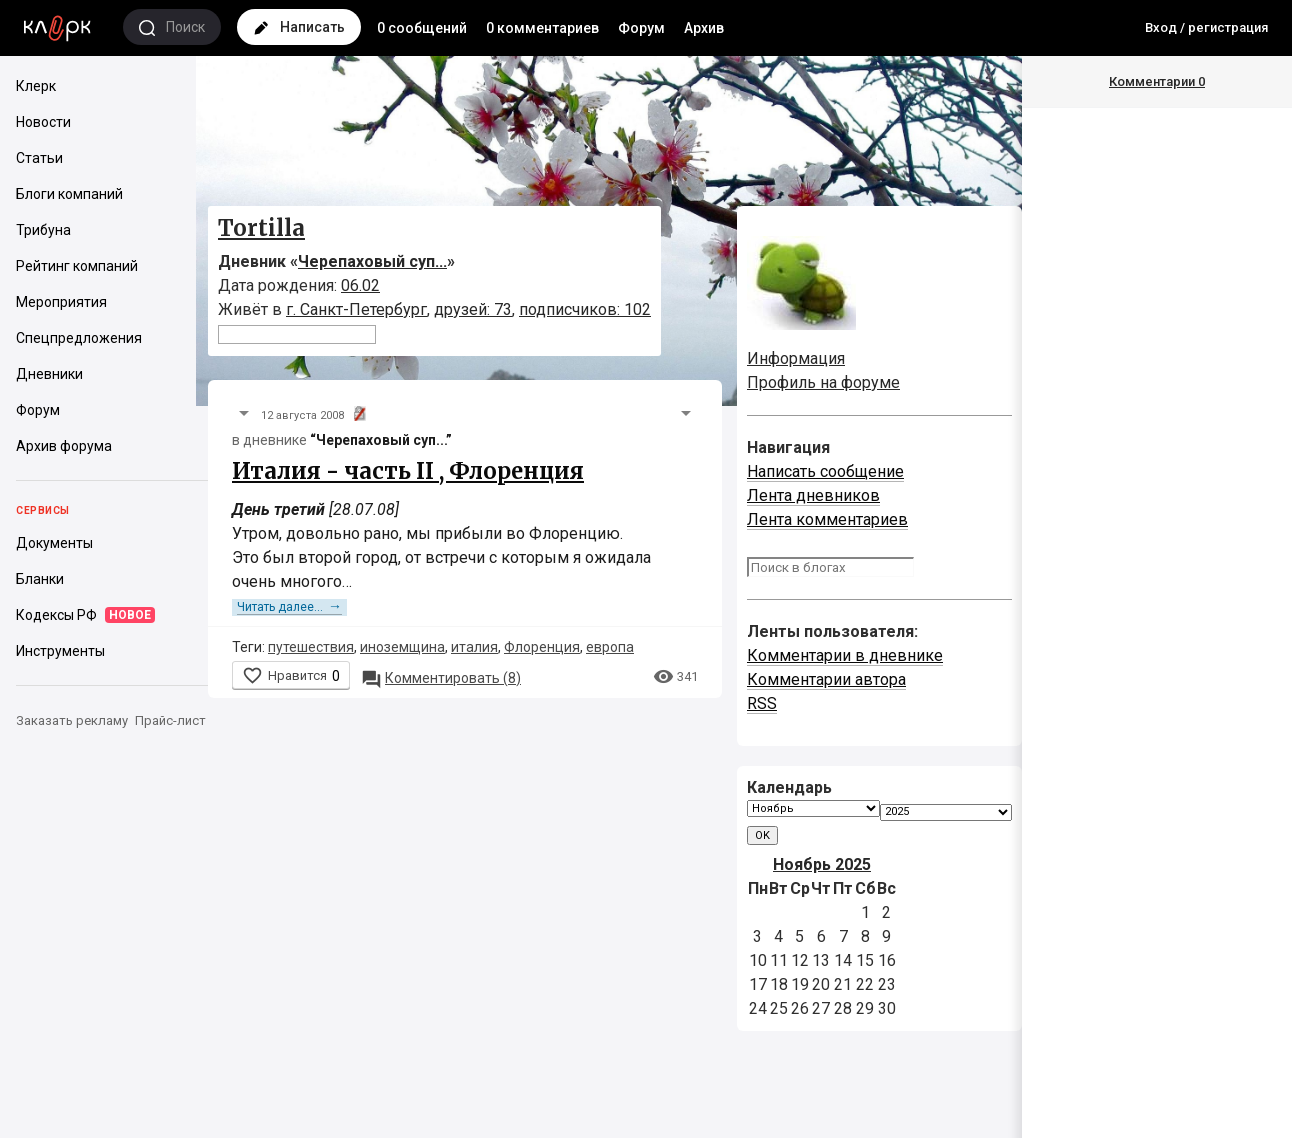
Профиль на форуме (823, 382)
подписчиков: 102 (585, 309)
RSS (762, 703)
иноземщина (402, 647)
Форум (641, 28)
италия (474, 647)
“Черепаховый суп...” (381, 440)
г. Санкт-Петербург (356, 309)
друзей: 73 (473, 309)
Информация (796, 358)
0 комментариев (542, 28)
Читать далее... (289, 607)
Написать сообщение (825, 471)
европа (610, 647)
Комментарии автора (826, 679)
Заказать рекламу (72, 720)
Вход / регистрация (1206, 27)
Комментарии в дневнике (845, 655)
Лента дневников (813, 495)
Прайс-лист (170, 720)
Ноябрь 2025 (822, 864)
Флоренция (542, 647)
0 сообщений (422, 28)
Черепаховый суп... (372, 261)
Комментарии (1157, 81)
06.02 (360, 285)
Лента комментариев (827, 519)
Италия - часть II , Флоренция (408, 471)
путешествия (311, 647)
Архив (704, 28)
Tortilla (261, 228)
